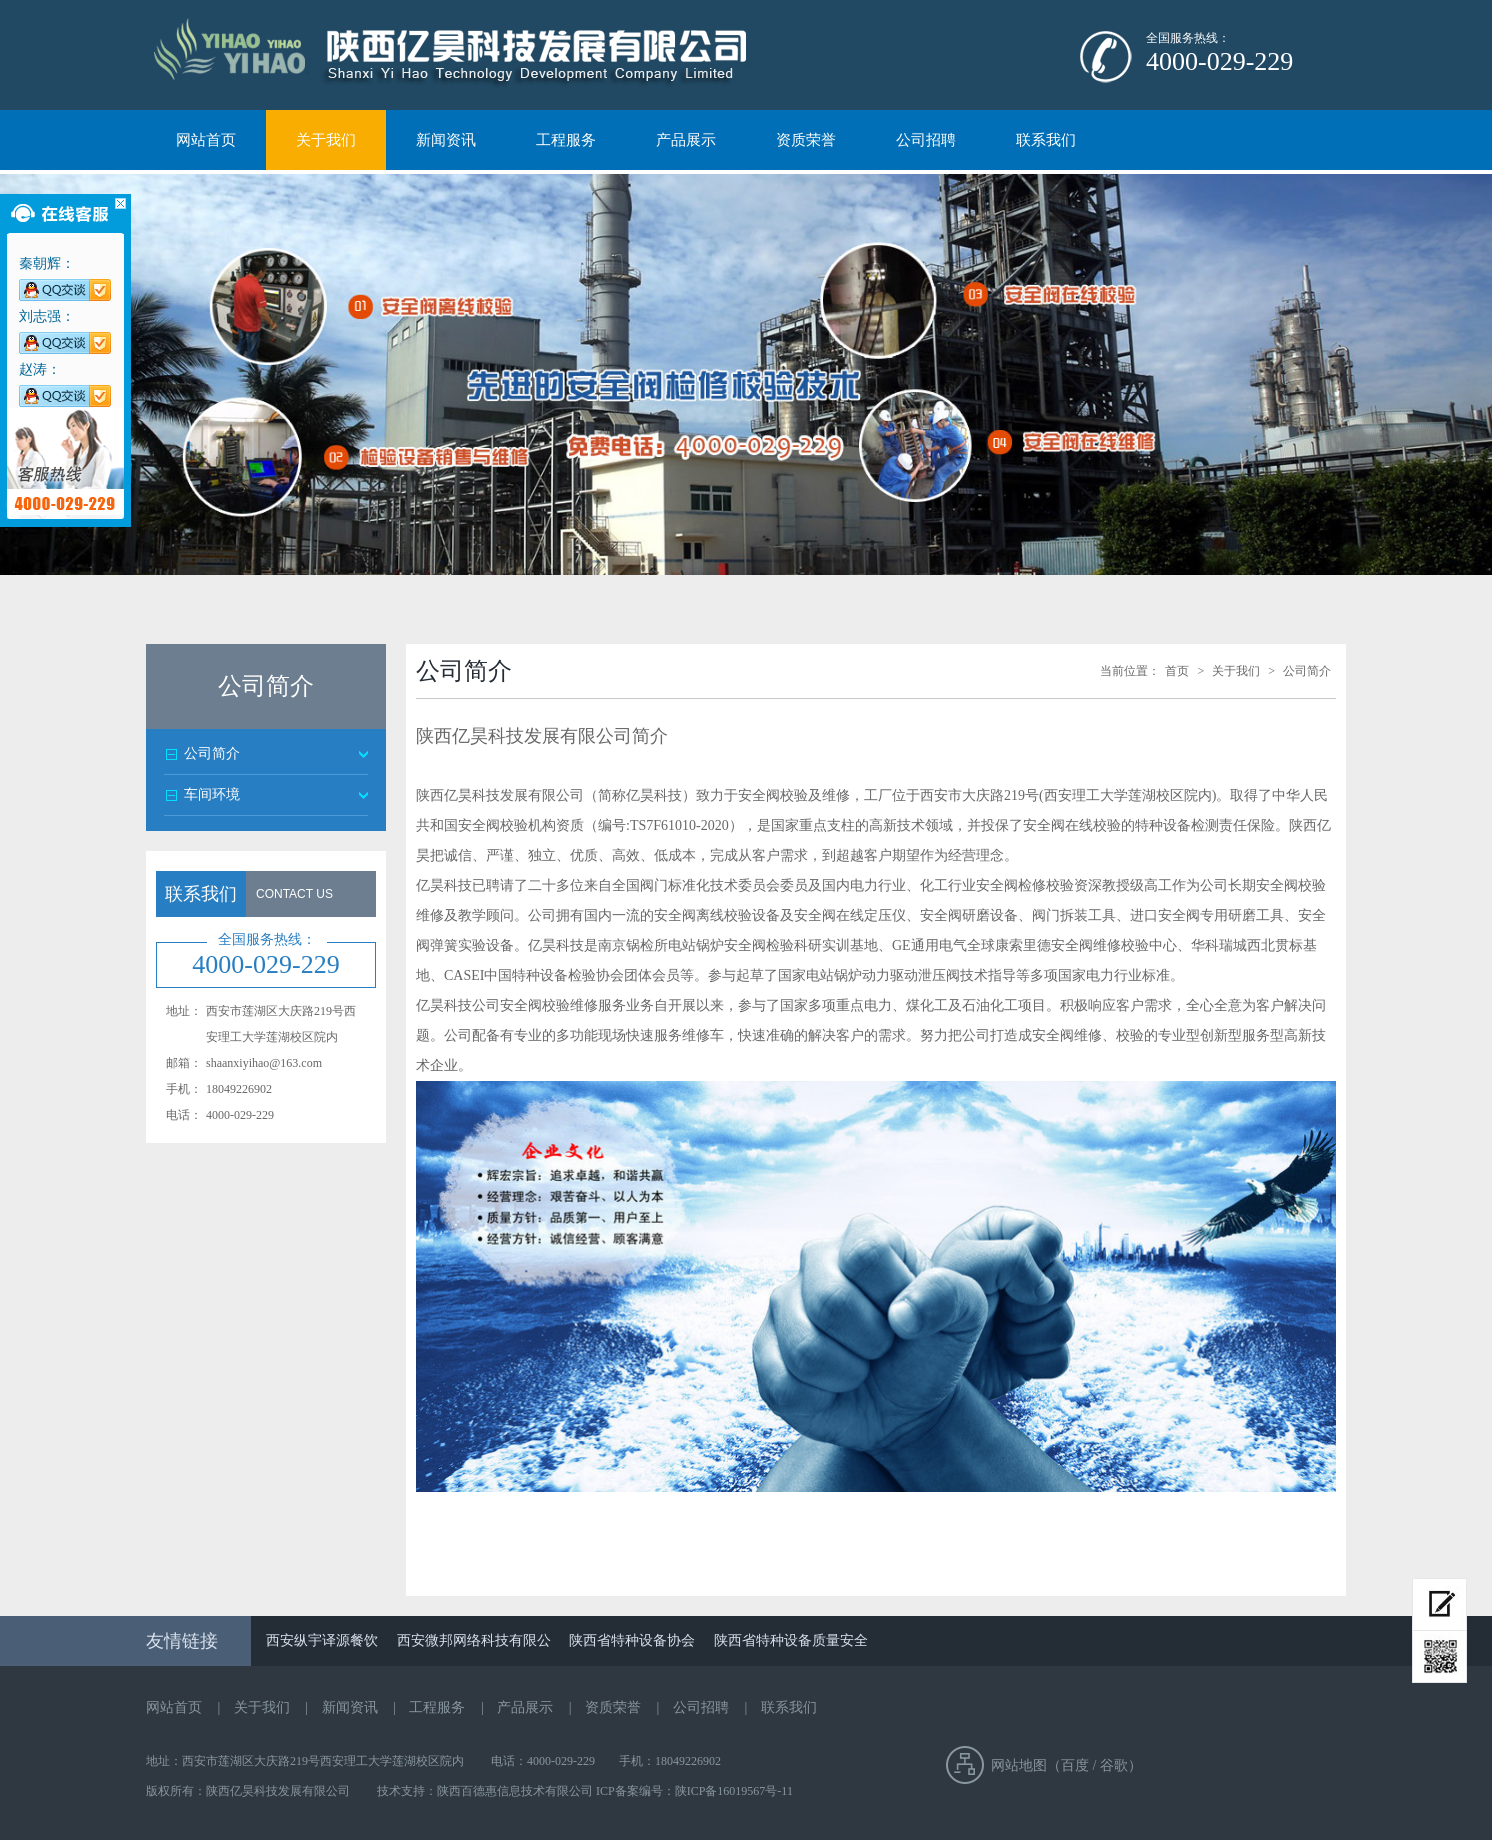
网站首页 (206, 140)
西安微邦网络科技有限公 (474, 1640)
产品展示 (686, 140)
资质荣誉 (806, 140)
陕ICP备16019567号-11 (734, 1791)
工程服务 (566, 140)
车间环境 (212, 794)
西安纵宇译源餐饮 (322, 1640)
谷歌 (1114, 1765)
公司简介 (212, 753)
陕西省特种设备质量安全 (791, 1640)
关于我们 (326, 140)
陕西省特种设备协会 (632, 1640)
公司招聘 (926, 140)
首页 (1177, 671)
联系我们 (1046, 140)
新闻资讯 (446, 140)
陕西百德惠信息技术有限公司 (516, 1791)
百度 (1075, 1765)
